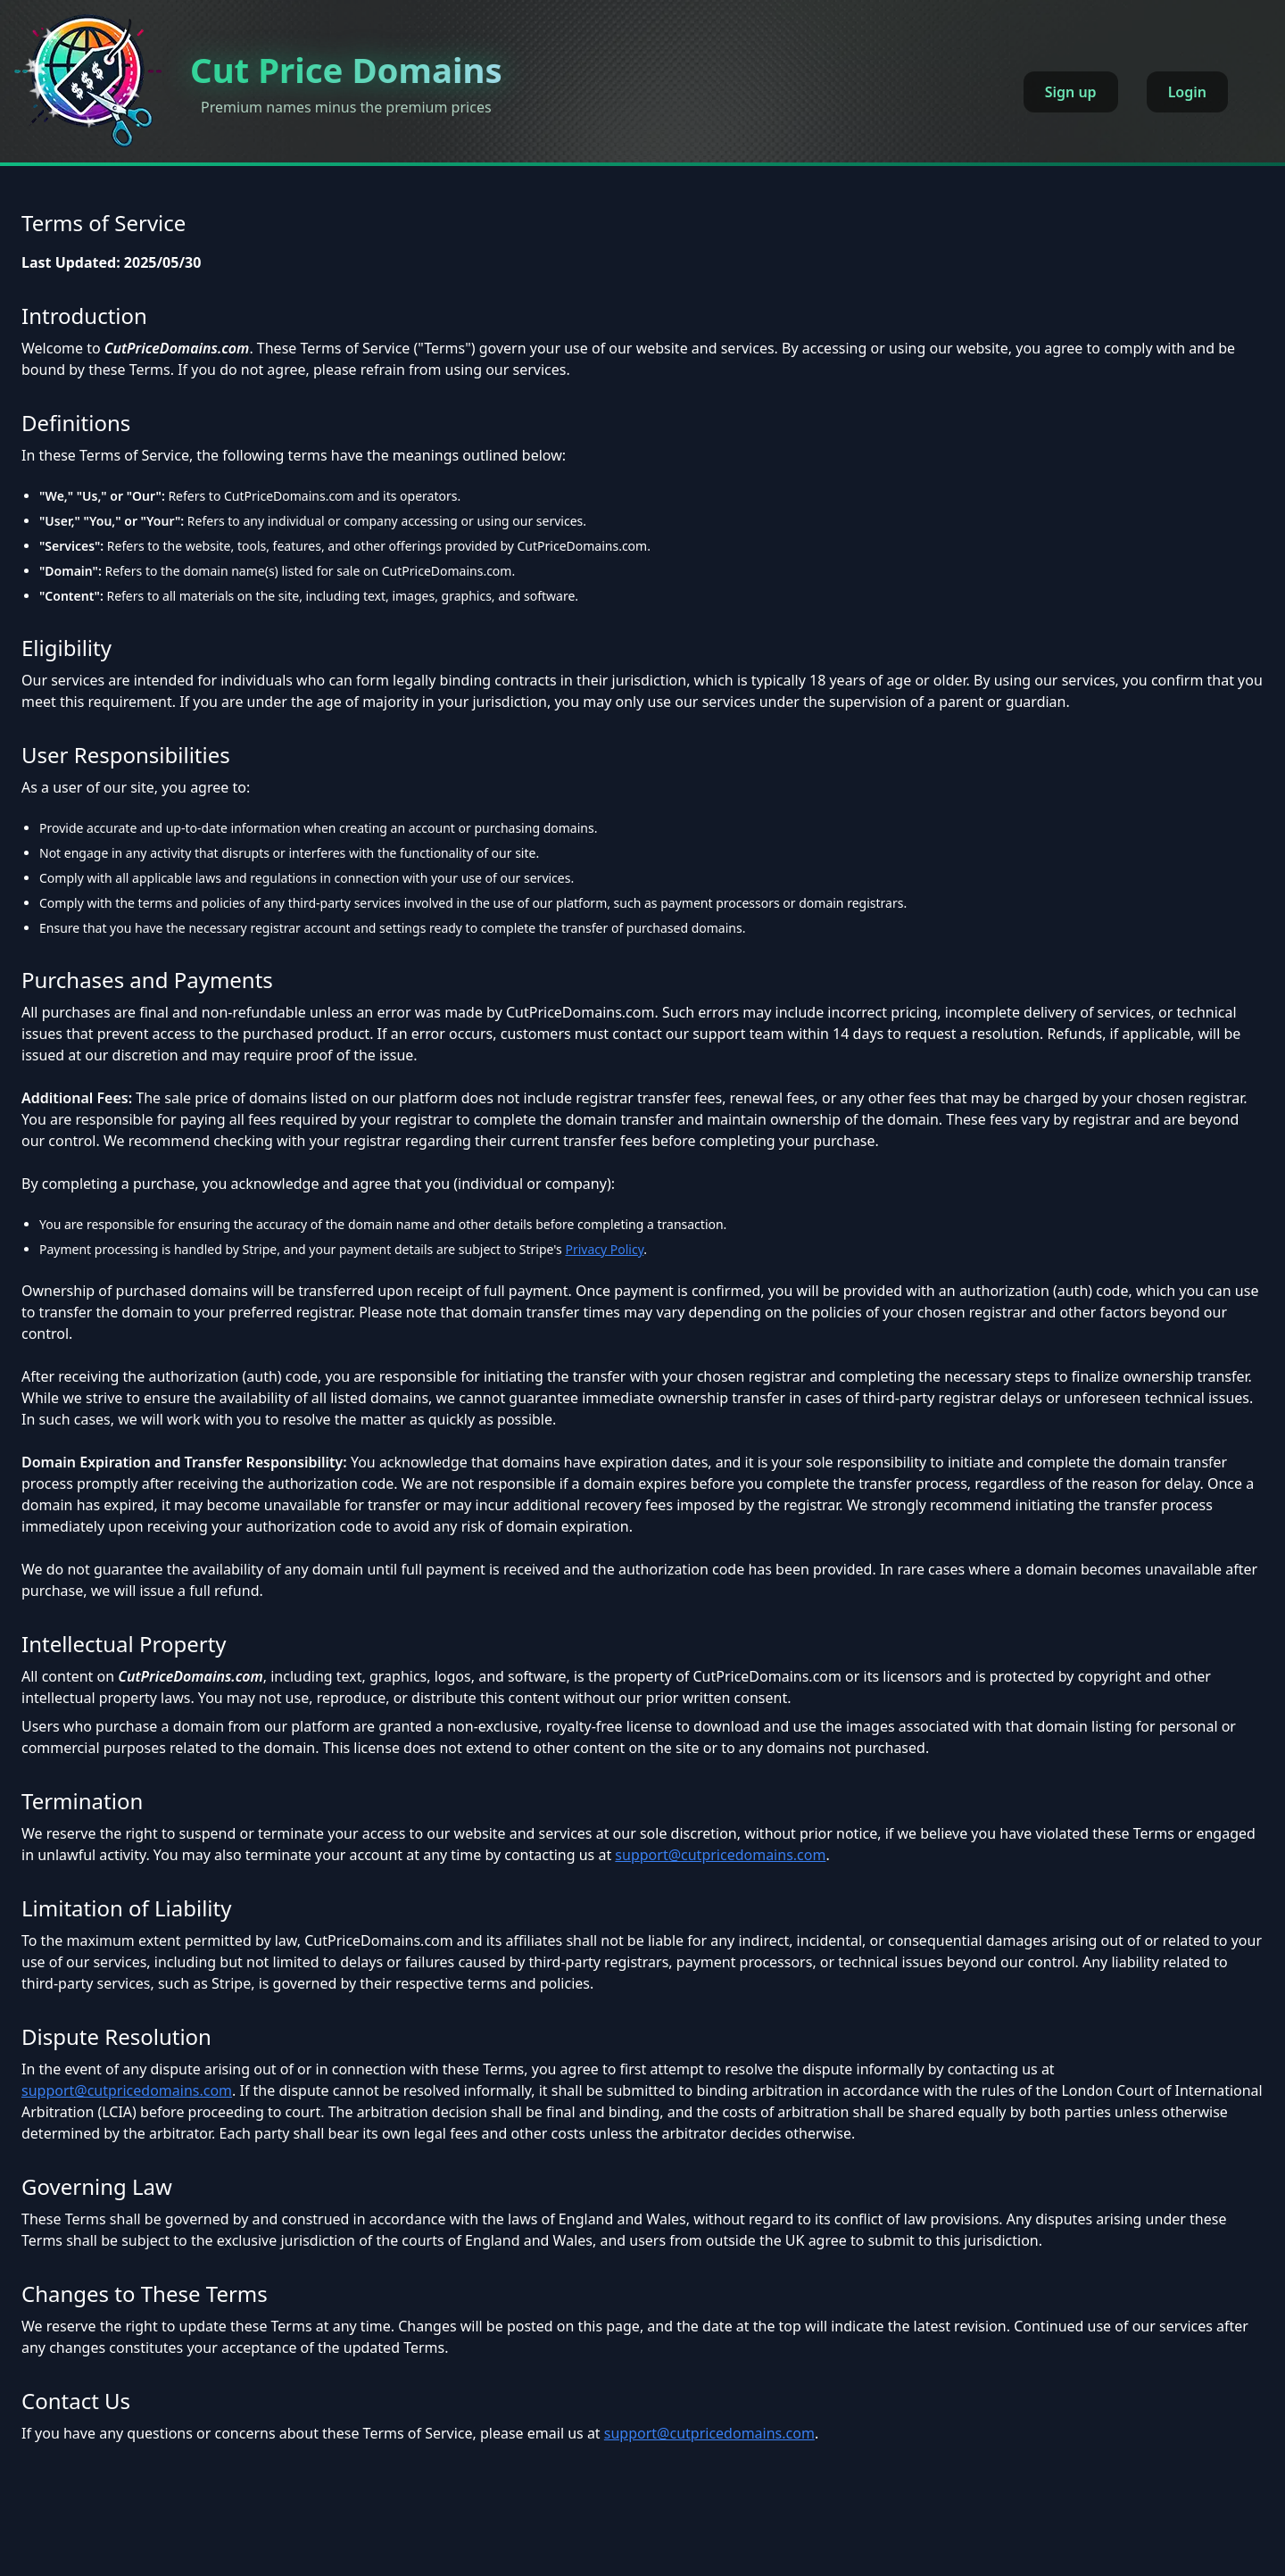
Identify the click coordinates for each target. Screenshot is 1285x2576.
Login (1187, 92)
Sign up (1071, 92)
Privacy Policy (604, 1249)
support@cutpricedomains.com (720, 1855)
